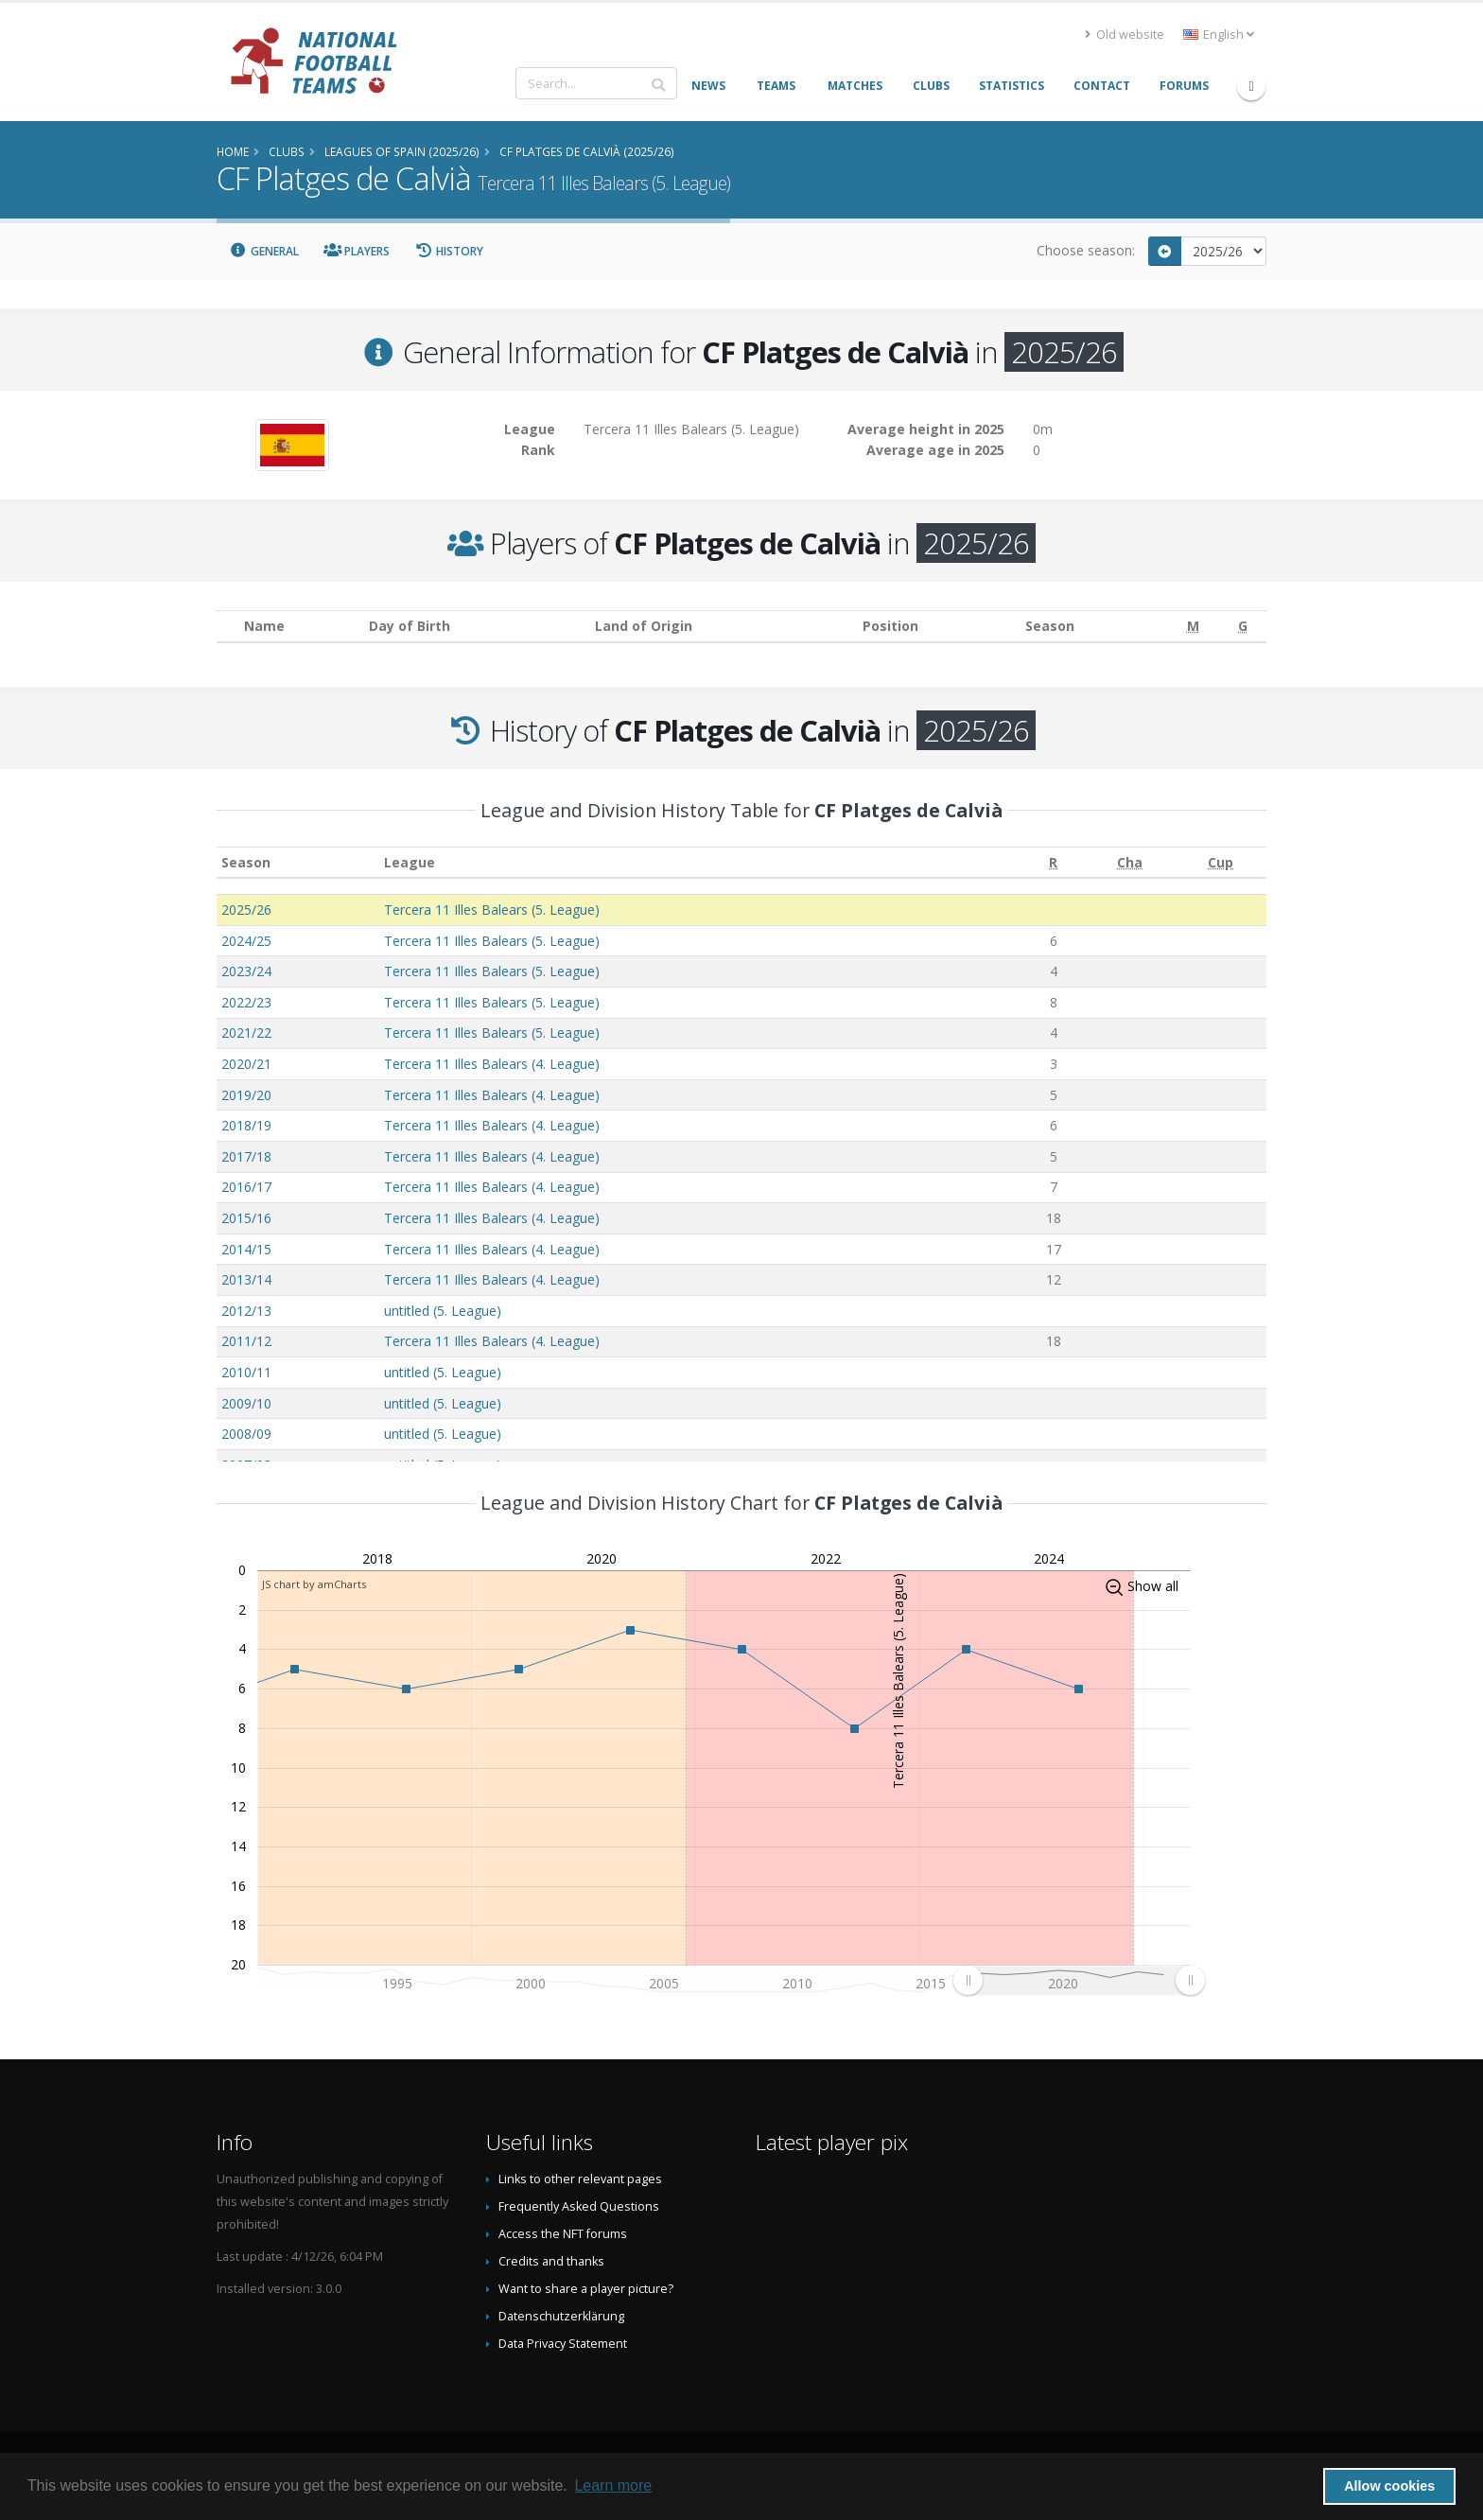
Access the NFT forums (562, 2234)
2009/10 (246, 1403)
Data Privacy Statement (562, 2344)
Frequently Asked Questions (578, 2206)
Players (357, 251)
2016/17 (246, 1187)
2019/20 (246, 1095)
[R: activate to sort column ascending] (1053, 862)
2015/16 (246, 1218)
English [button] (1218, 34)
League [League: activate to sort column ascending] (409, 862)
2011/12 (246, 1341)
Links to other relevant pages (580, 2179)
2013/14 (246, 1279)
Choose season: (1086, 250)
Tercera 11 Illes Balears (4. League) (492, 1064)
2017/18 (246, 1156)
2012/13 (246, 1311)
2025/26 (246, 910)
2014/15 (246, 1249)
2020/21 (246, 1064)
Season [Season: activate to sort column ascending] (245, 862)
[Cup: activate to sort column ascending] (1221, 862)
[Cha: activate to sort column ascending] (1129, 862)
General (264, 251)
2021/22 (246, 1032)
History (448, 251)
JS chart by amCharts (314, 1584)
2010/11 (246, 1372)
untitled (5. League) (442, 1311)
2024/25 (246, 941)
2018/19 (246, 1125)
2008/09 (246, 1434)
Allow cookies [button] (1389, 2486)
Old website (1124, 34)
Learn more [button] (613, 2485)
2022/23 (246, 1002)
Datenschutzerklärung (561, 2316)
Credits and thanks (551, 2261)
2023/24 (246, 971)
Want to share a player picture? (585, 2289)
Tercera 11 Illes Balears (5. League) (492, 910)
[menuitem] (1079, 1980)
